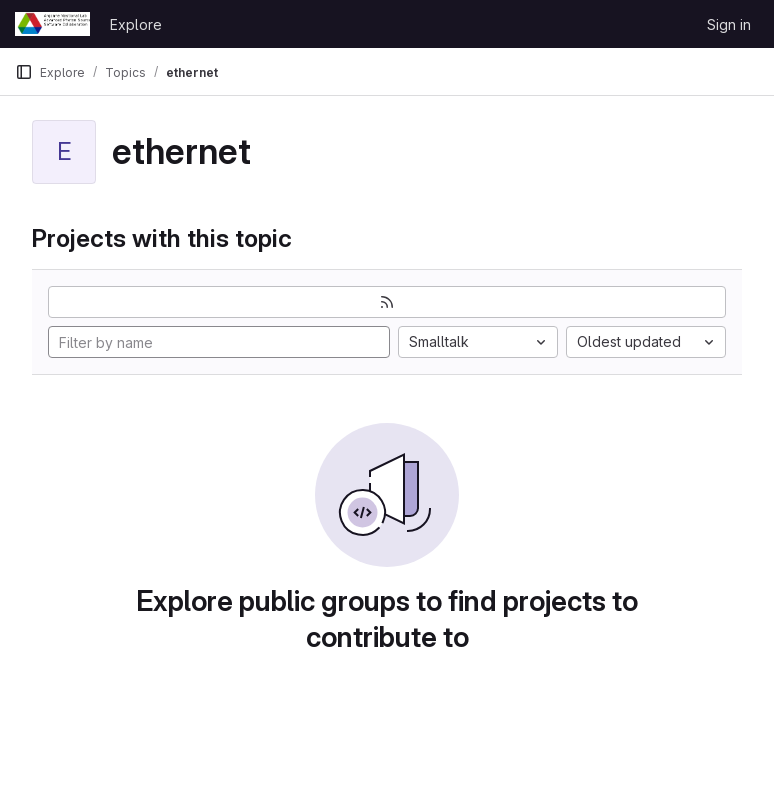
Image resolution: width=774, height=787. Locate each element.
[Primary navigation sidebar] (24, 72)
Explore (136, 24)
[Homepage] (52, 24)
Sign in (729, 24)
